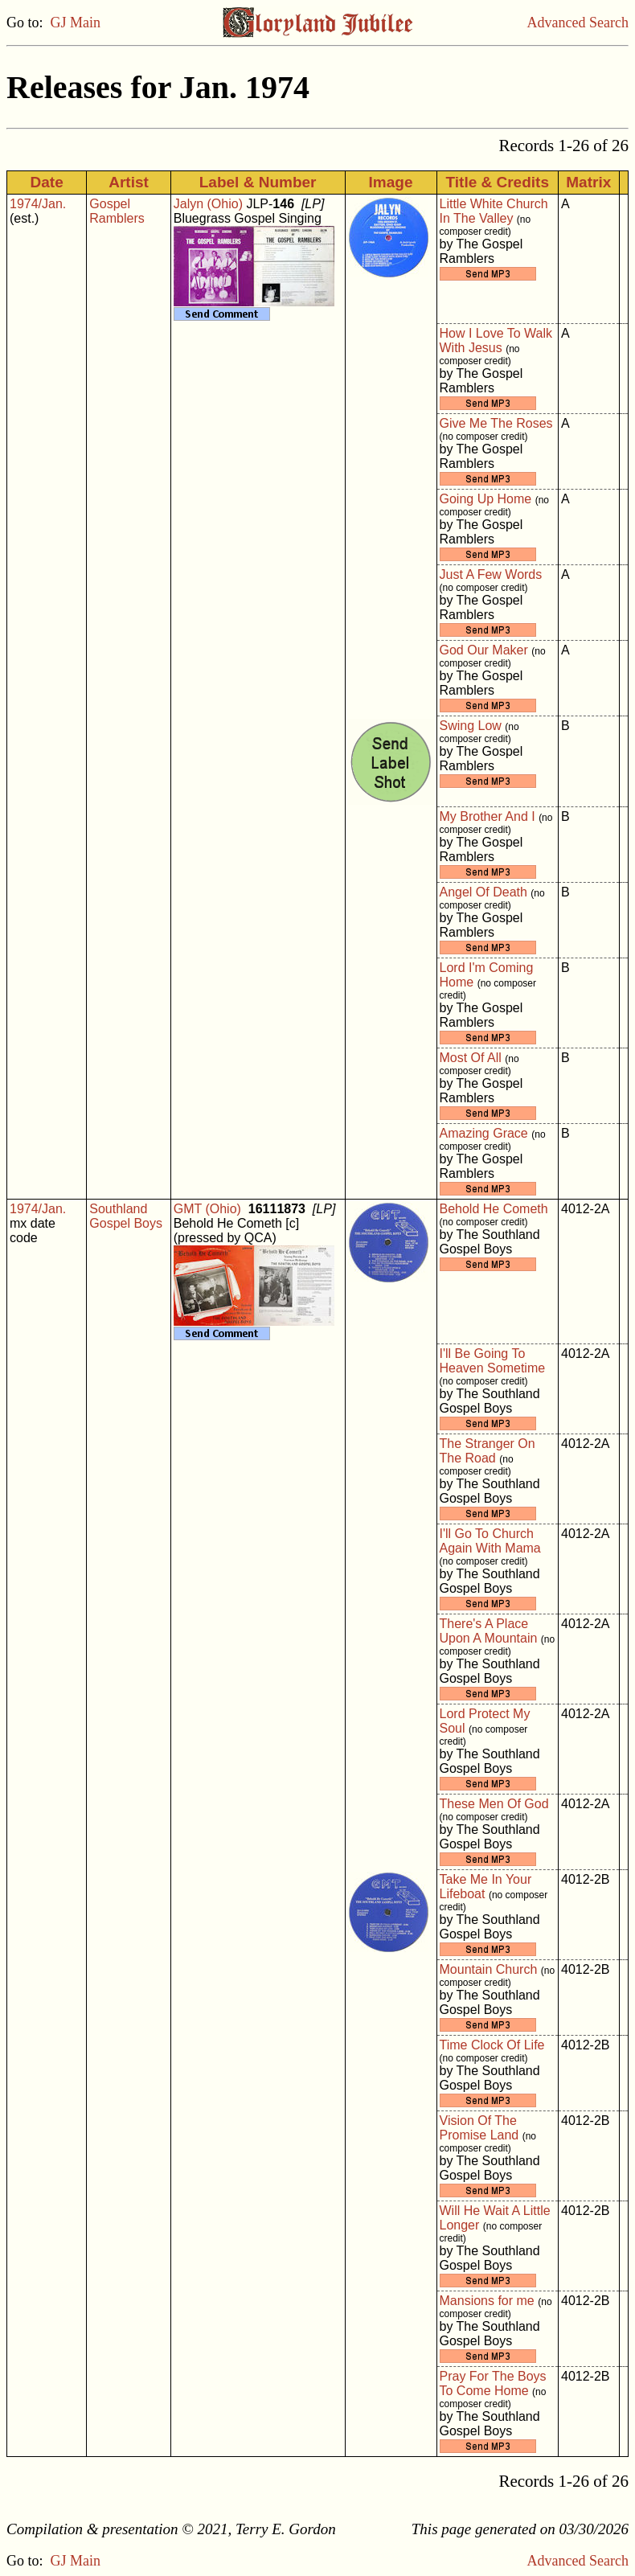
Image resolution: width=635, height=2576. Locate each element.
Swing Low (471, 725)
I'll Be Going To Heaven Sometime (493, 1361)
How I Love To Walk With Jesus (496, 340)
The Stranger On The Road (487, 1451)
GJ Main (76, 22)
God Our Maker (484, 650)
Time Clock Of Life (492, 2045)
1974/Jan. (38, 204)
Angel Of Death (483, 892)
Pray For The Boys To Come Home (493, 2383)
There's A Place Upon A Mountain (489, 1631)
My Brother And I (487, 816)
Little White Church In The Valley (494, 211)
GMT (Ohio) (207, 1209)
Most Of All (471, 1057)
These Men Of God (494, 1804)
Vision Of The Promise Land (479, 2128)
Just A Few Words (491, 574)
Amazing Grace (484, 1133)
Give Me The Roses (496, 423)
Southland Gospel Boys (125, 1216)
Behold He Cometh (494, 1209)
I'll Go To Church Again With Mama (490, 1541)
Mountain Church (489, 1969)
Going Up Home (486, 499)
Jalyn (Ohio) (208, 204)
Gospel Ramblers (116, 211)
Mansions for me (487, 2300)
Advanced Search (578, 22)
